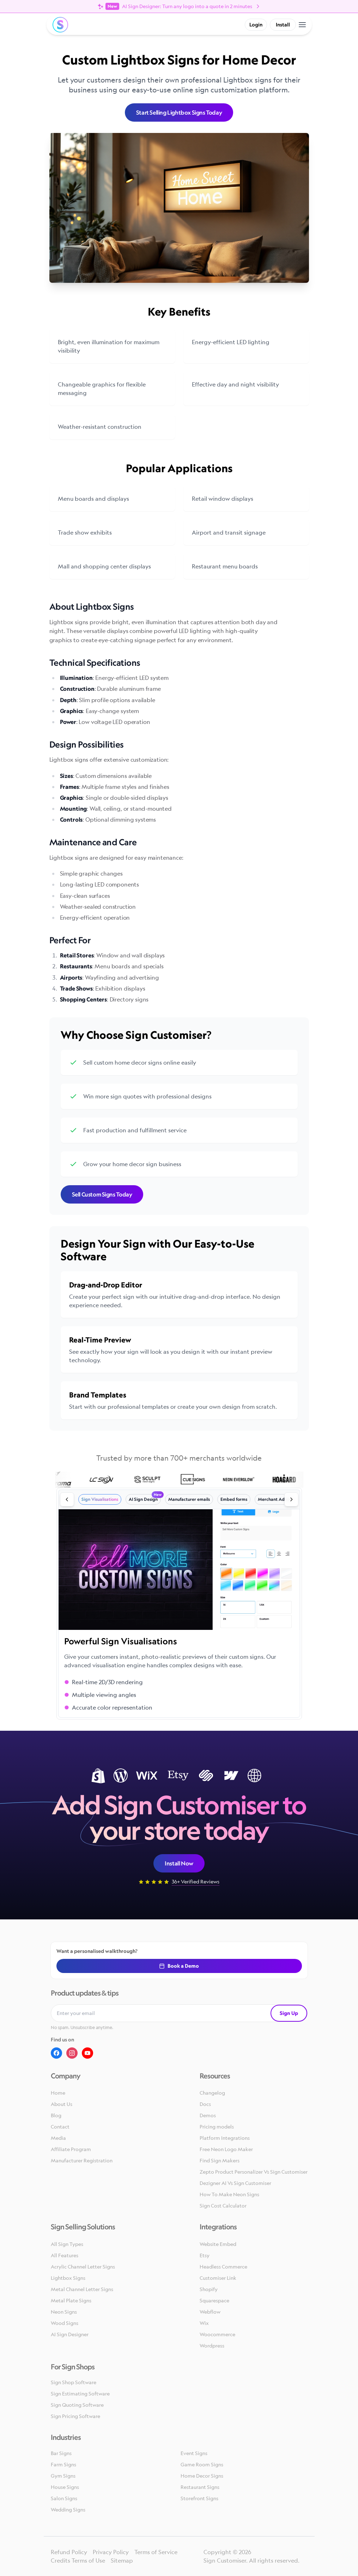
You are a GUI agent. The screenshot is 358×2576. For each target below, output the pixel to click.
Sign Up (289, 2013)
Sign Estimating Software (80, 2393)
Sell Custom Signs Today (102, 1194)
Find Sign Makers (219, 2160)
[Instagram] (72, 2053)
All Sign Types (67, 2244)
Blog (56, 2115)
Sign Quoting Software (77, 2404)
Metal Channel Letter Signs (82, 2289)
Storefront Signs (199, 2498)
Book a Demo (179, 1966)
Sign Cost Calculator (223, 2205)
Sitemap (122, 2560)
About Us (61, 2104)
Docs (205, 2104)
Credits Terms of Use (78, 2560)
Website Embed (218, 2244)
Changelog (212, 2092)
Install (283, 25)
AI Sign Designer (70, 2334)
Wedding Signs (68, 2509)
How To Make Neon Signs (229, 2194)
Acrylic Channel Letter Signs (83, 2266)
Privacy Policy (111, 2552)
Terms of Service (155, 2552)
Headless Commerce (223, 2266)
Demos (208, 2115)
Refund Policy (69, 2552)
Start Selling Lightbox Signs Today (179, 112)
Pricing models (217, 2126)
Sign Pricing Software (75, 2416)
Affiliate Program (71, 2149)
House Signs (65, 2487)
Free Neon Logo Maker (226, 2149)
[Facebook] (56, 2053)
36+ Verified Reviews (195, 1881)
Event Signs (194, 2453)
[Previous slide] (67, 1499)
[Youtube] (87, 2053)
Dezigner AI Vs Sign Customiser (235, 2183)
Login (255, 25)
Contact (60, 2126)
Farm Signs (63, 2464)
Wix (204, 2323)
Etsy (205, 2255)
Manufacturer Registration (82, 2160)
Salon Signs (64, 2498)
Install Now (179, 1863)
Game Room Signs (202, 2464)
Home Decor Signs (202, 2475)
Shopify (209, 2289)
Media (58, 2138)
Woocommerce (217, 2334)
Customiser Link (218, 2277)
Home (58, 2092)
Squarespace (214, 2300)
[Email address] (161, 2013)
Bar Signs (61, 2453)
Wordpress (212, 2345)
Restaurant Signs (200, 2487)
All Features (64, 2255)
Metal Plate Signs (71, 2300)
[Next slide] (291, 1499)
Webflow (210, 2311)
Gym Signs (63, 2475)
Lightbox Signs (68, 2277)
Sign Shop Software (73, 2382)
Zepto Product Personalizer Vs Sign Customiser (254, 2171)
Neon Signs (64, 2311)
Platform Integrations (225, 2138)
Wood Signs (64, 2323)
